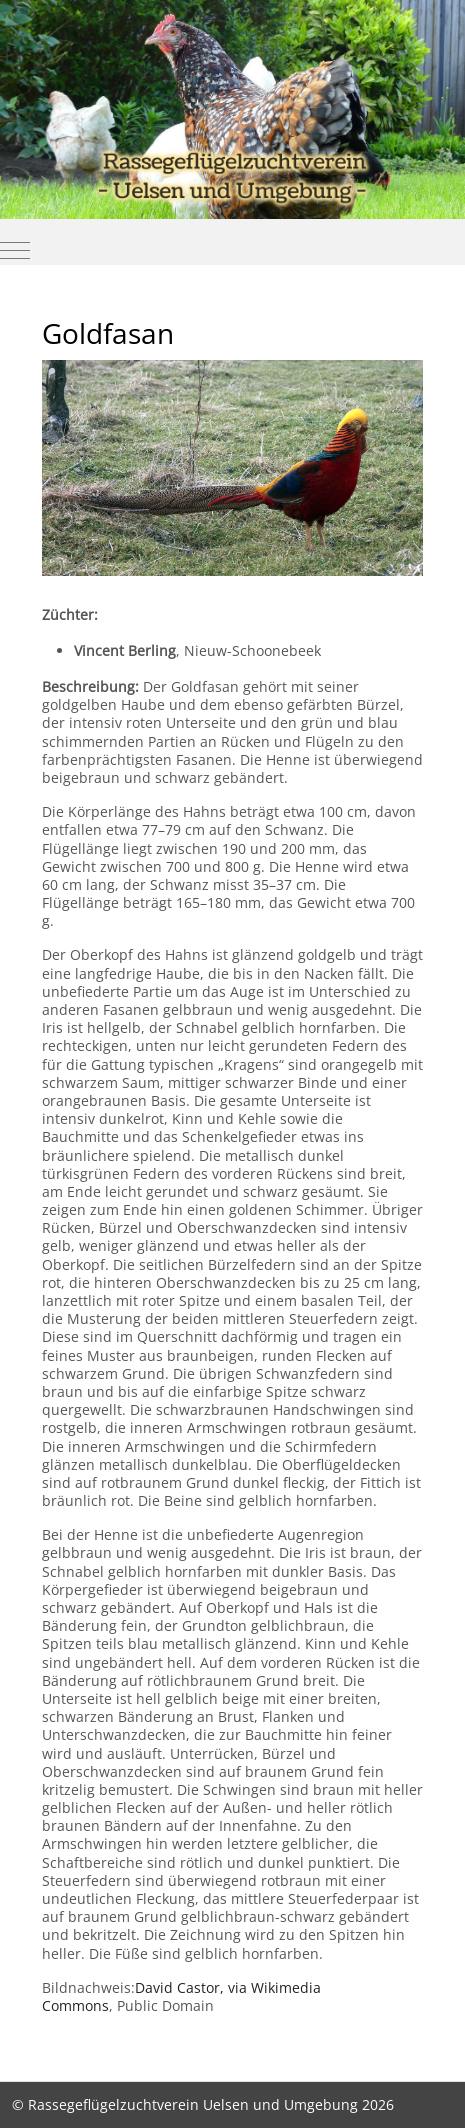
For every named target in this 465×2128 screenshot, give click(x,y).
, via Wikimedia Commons (181, 1996)
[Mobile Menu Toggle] (15, 250)
